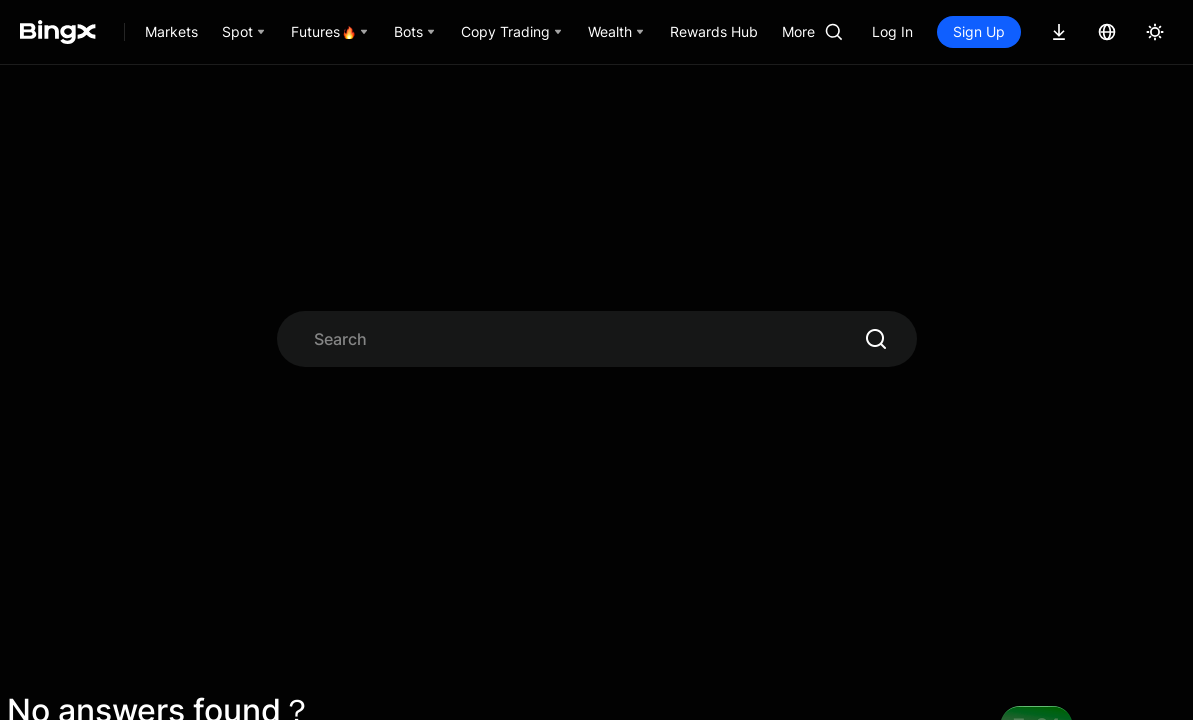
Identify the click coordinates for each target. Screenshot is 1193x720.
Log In (892, 31)
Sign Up (979, 31)
